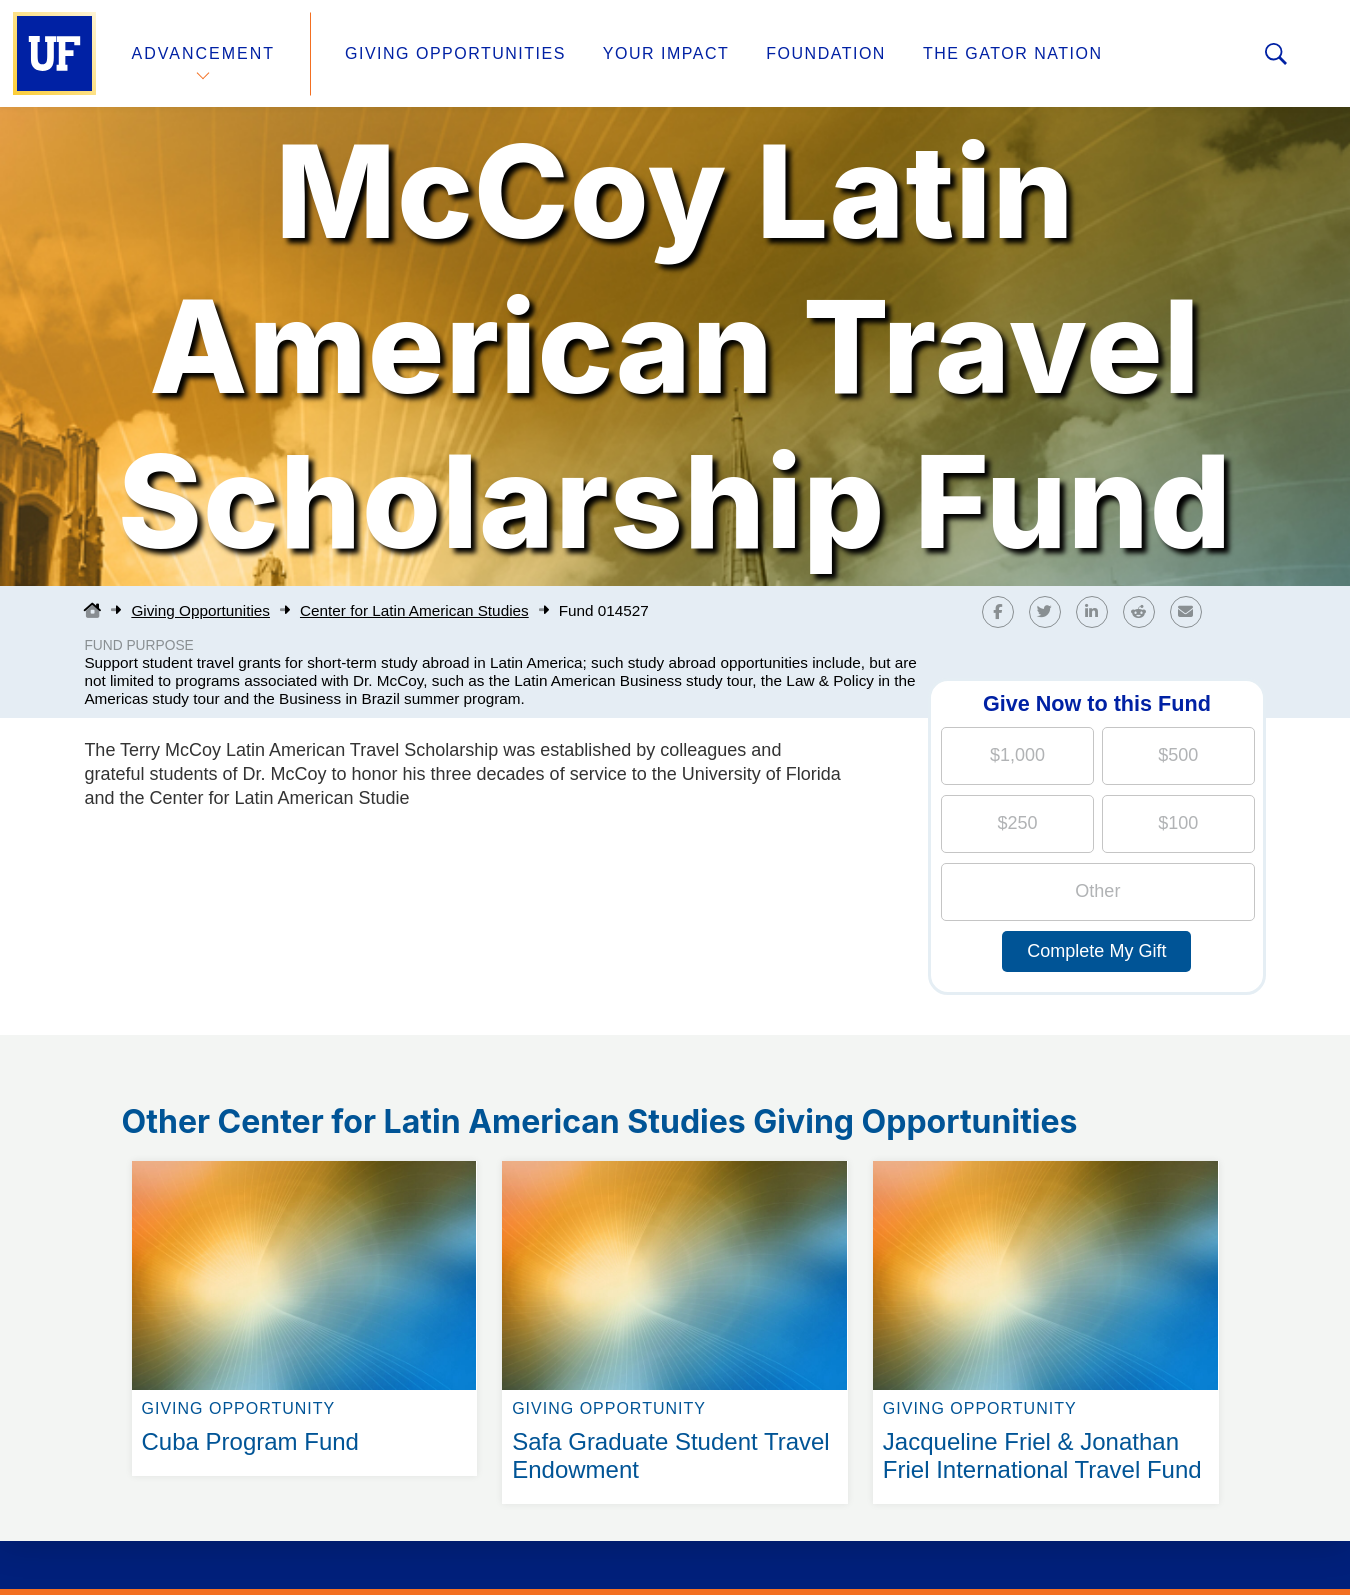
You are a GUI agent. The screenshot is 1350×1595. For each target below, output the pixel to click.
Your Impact (666, 53)
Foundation (826, 53)
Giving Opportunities (455, 53)
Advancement (204, 53)
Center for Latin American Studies (414, 610)
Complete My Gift (1096, 951)
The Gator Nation (1013, 53)
